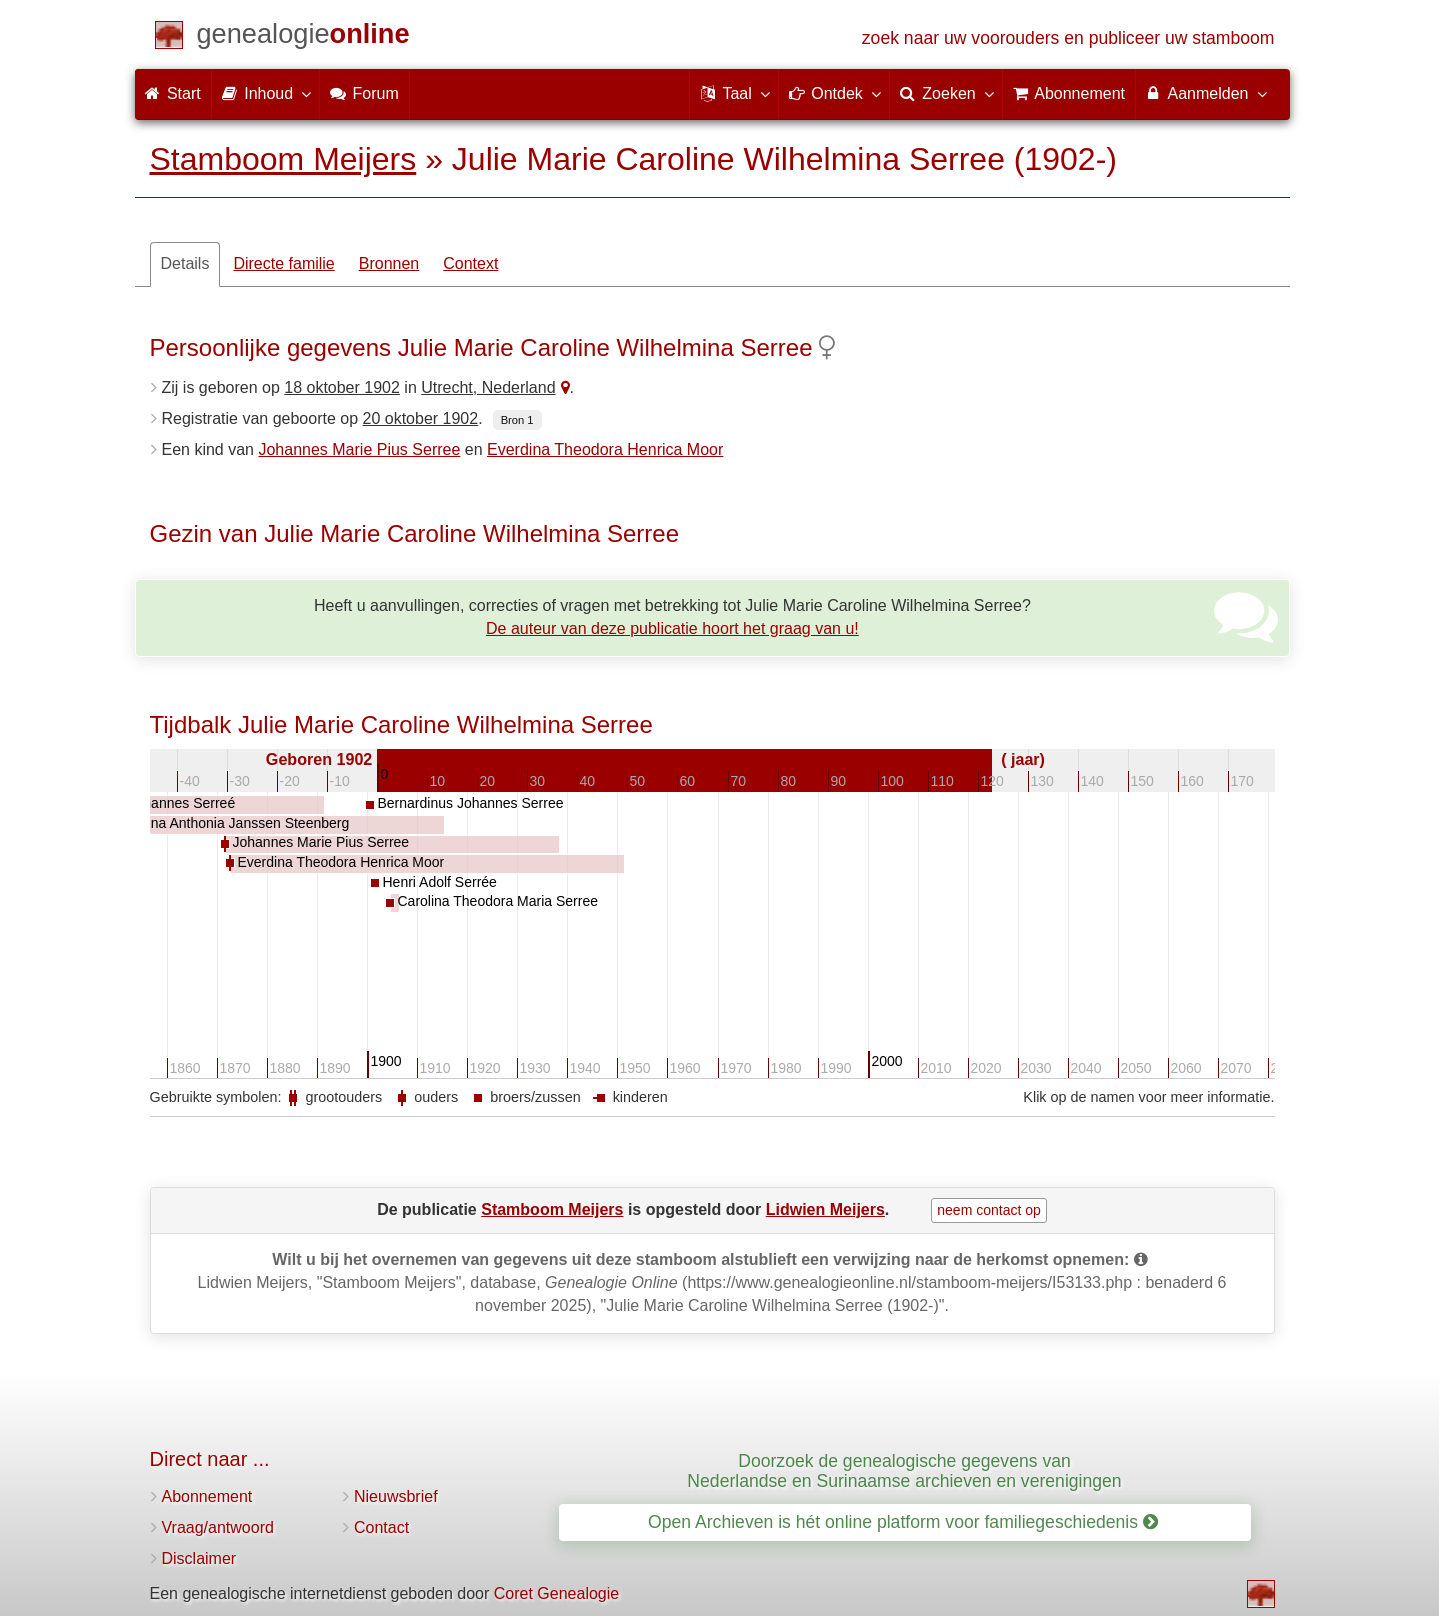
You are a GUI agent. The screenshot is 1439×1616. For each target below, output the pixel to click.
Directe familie (283, 263)
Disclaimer (199, 1558)
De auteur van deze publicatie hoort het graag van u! (672, 628)
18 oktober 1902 (342, 387)
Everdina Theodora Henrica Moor (605, 449)
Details (185, 263)
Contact (381, 1527)
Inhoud (265, 93)
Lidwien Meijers (825, 1209)
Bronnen (389, 263)
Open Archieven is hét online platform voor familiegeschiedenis (903, 1522)
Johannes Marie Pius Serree (359, 449)
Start (173, 93)
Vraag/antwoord (218, 1527)
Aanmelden (1205, 93)
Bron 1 (517, 420)
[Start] (303, 37)
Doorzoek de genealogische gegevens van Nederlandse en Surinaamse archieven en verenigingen (904, 1470)
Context (470, 263)
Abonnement (207, 1496)
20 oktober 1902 (421, 418)
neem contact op (989, 1210)
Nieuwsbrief (396, 1496)
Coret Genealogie (556, 1593)
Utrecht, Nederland (488, 387)
